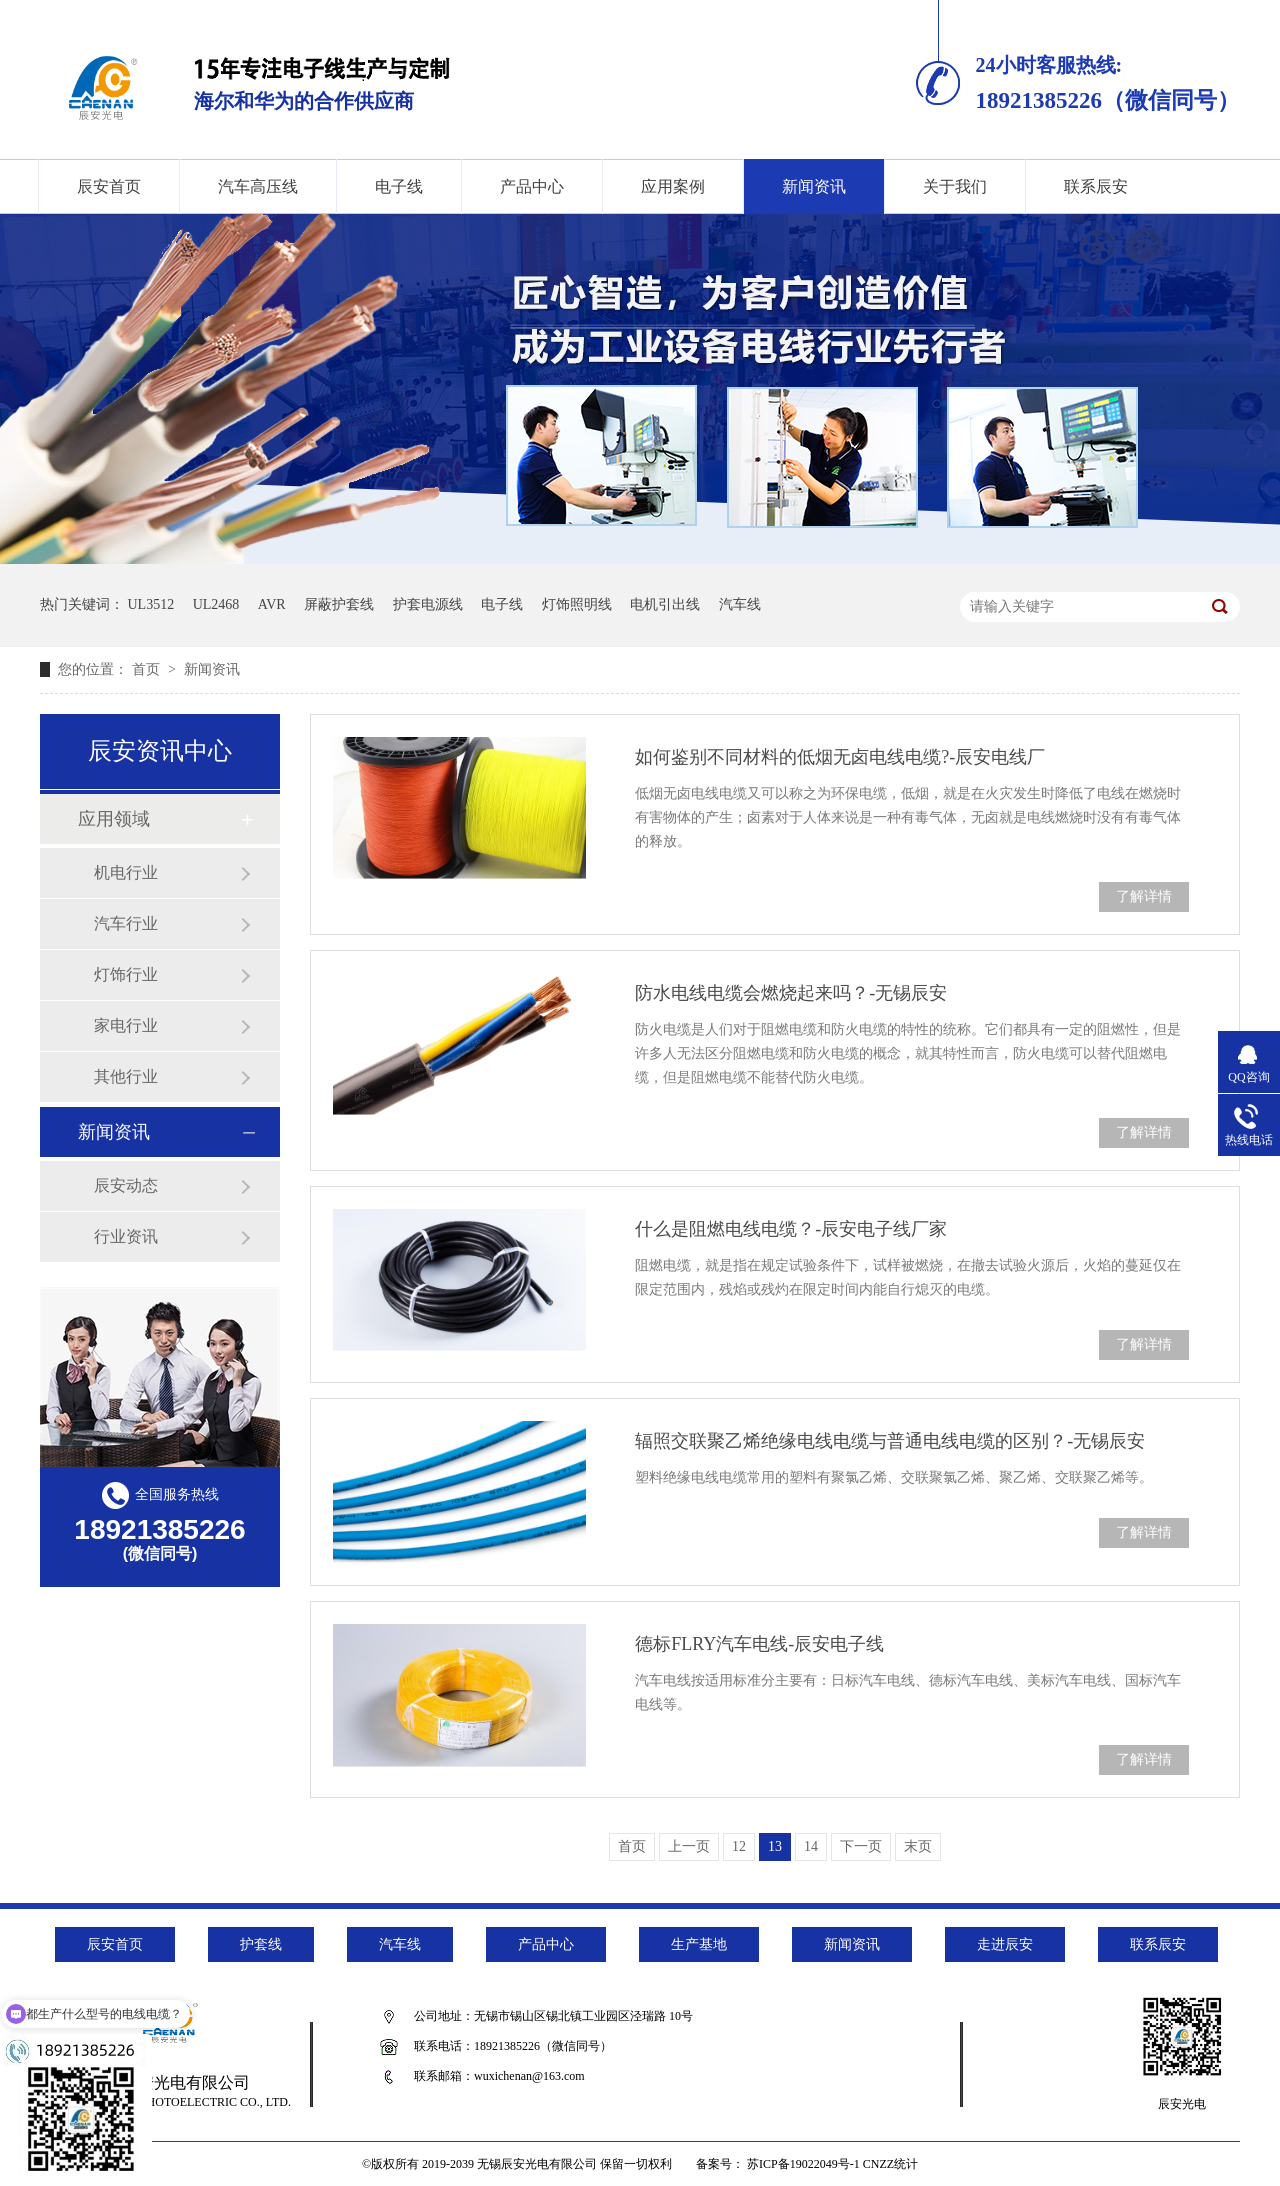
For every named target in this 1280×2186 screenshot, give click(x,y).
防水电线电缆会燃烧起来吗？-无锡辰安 (791, 993)
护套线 (261, 1944)
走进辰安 (1005, 1944)
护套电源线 (428, 604)
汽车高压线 (258, 186)
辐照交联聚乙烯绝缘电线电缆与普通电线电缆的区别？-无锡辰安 (890, 1441)
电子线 (399, 186)
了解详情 (1144, 896)
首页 (148, 669)
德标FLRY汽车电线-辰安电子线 (759, 1644)
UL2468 (216, 604)
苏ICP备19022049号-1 (803, 2164)
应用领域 (114, 819)
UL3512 (151, 604)
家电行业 (126, 1025)
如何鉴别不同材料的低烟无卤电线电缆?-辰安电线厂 (840, 757)
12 (739, 1846)
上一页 (689, 1846)
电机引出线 (665, 604)
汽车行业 (126, 923)
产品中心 (532, 186)
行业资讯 (126, 1236)
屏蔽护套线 (339, 604)
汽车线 (740, 604)
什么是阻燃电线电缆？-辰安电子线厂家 (791, 1229)
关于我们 (955, 186)
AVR (272, 604)
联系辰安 (1096, 186)
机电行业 (126, 872)
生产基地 (699, 1944)
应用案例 (673, 186)
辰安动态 (126, 1185)
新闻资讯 (814, 186)
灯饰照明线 (577, 604)
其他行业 (126, 1076)
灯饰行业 (126, 974)
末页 (918, 1846)
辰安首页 (109, 186)
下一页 (861, 1846)
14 (811, 1846)
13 (775, 1846)
